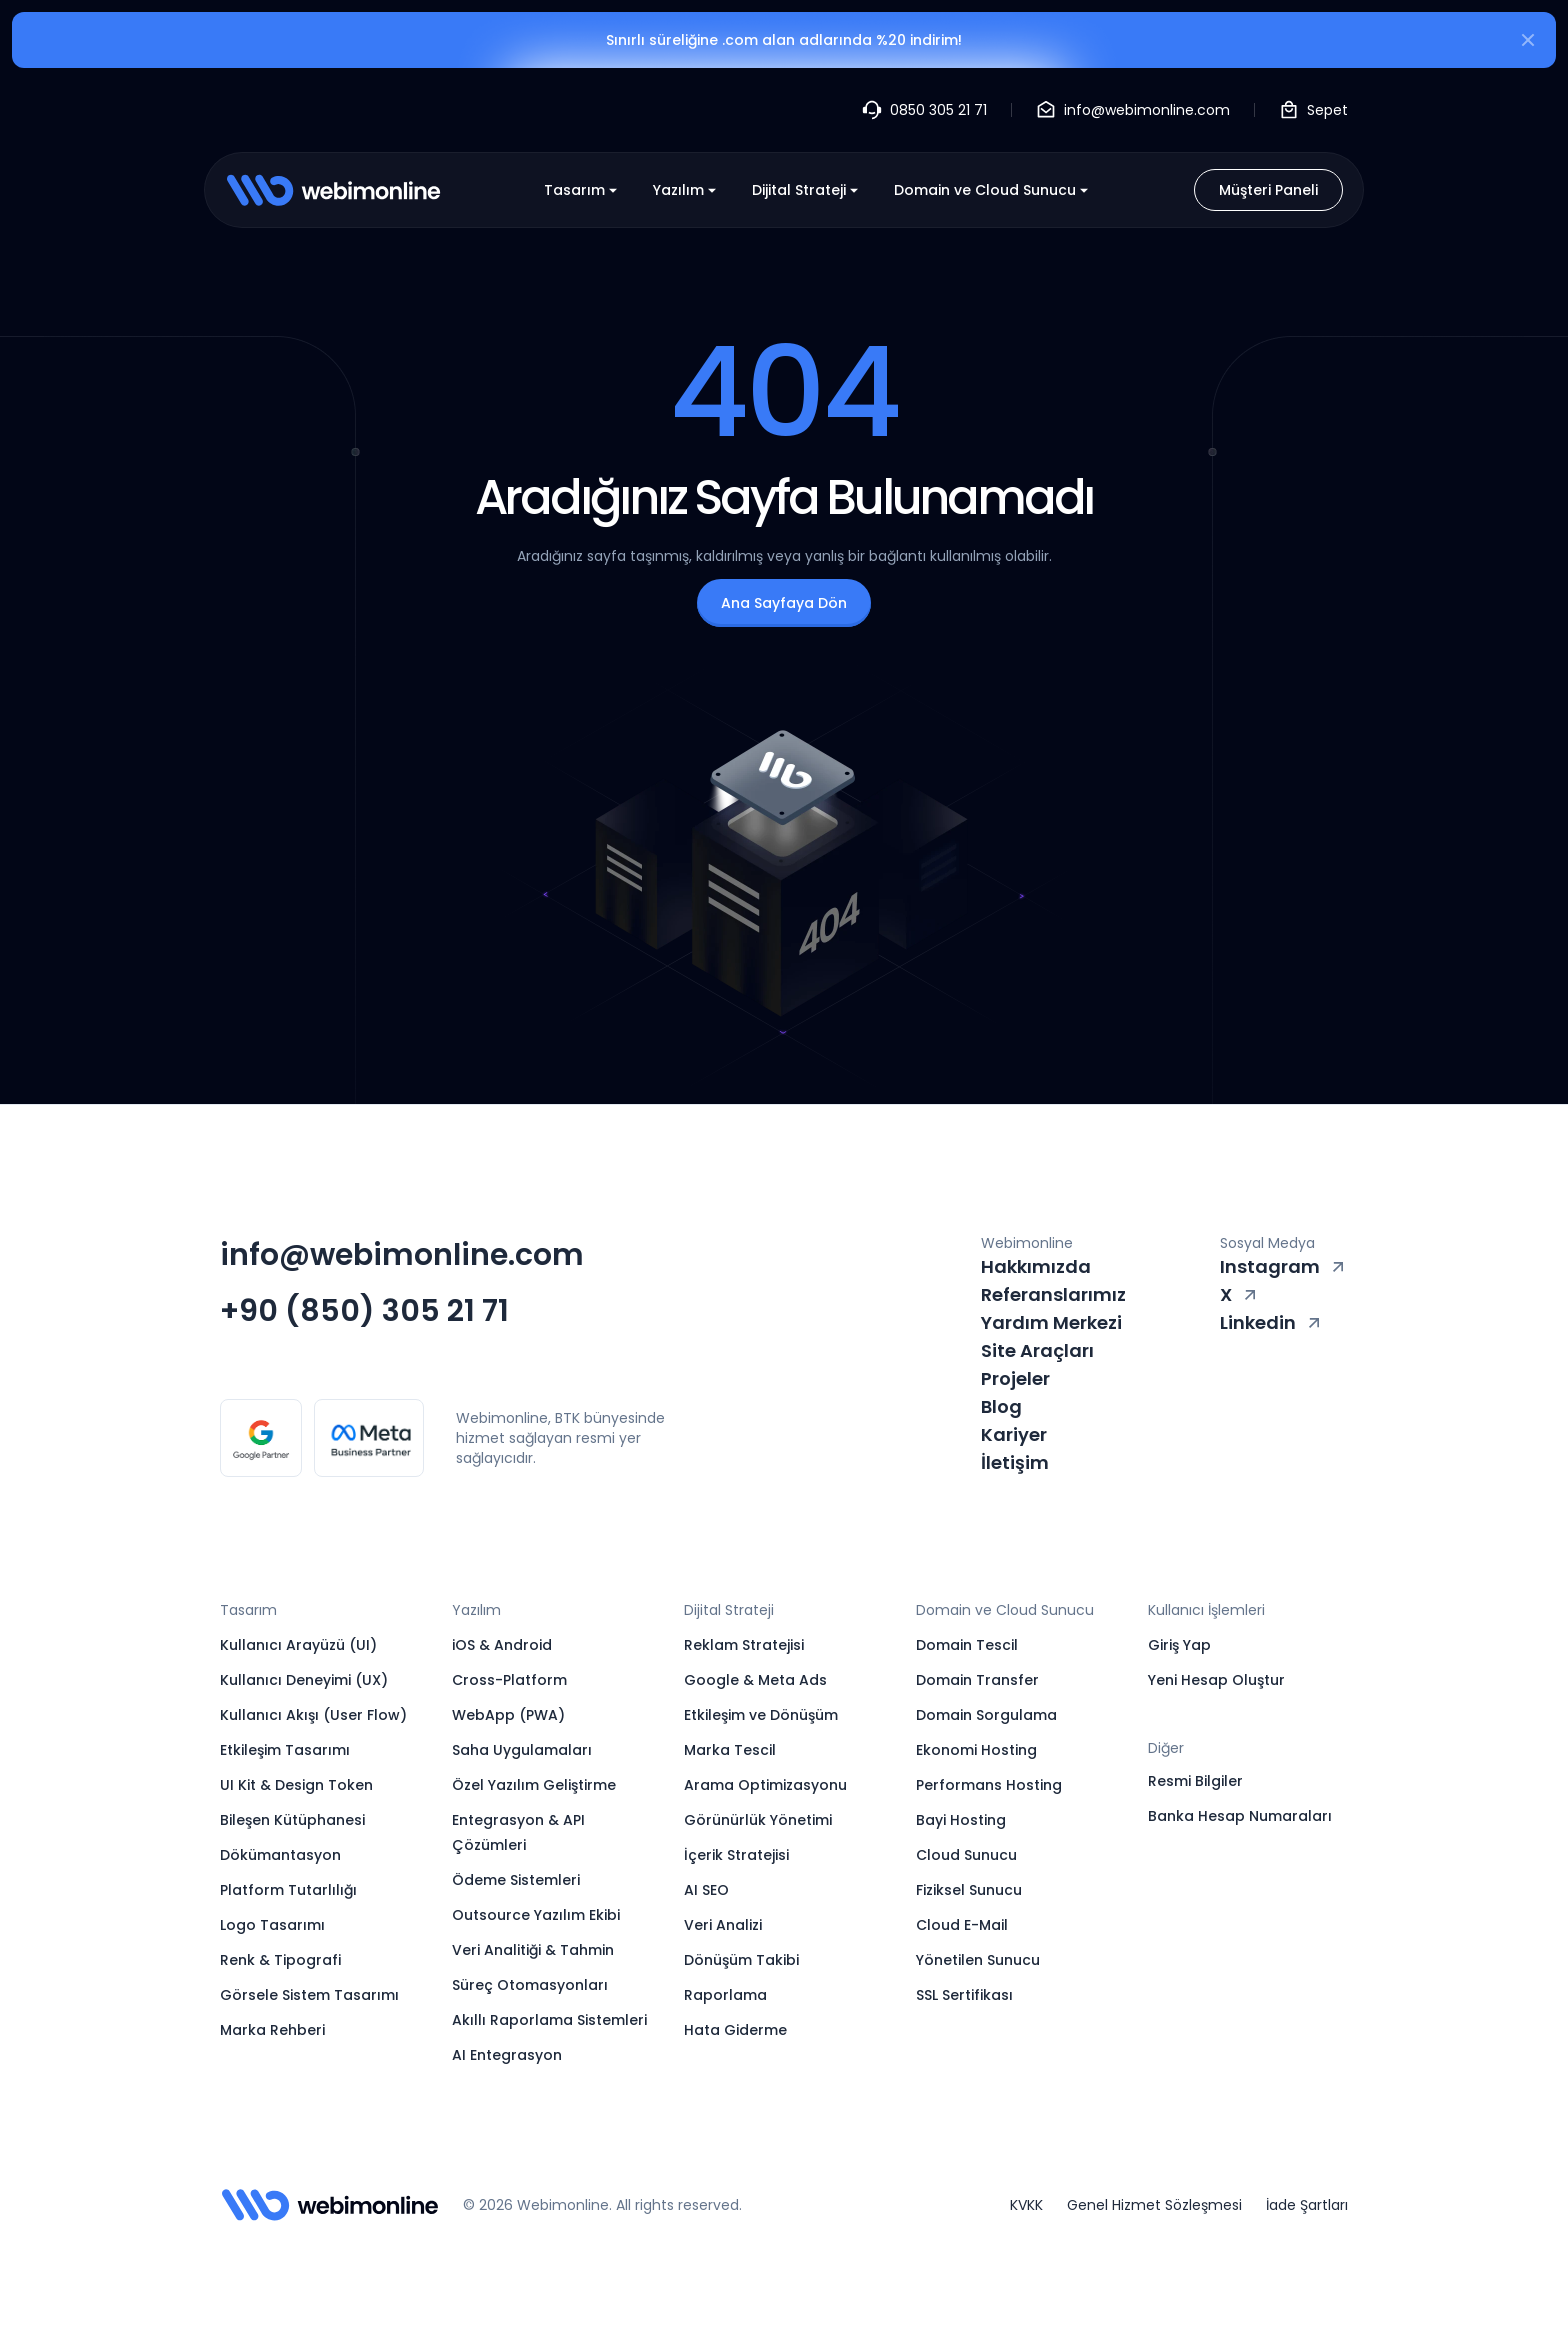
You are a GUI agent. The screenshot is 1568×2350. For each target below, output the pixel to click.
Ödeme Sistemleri (516, 1880)
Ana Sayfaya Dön (784, 603)
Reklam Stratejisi (744, 1645)
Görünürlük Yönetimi (758, 1820)
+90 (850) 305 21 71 (364, 1311)
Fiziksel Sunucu (969, 1890)
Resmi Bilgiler (1195, 1781)
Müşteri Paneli (1268, 190)
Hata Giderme (735, 2030)
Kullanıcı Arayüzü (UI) (298, 1645)
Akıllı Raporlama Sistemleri (549, 2020)
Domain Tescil (967, 1645)
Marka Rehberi (272, 2030)
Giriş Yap (1179, 1645)
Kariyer (1014, 1434)
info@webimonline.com (402, 1255)
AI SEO (706, 1890)
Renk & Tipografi (280, 1960)
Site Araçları (1037, 1350)
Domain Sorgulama (986, 1715)
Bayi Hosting (961, 1820)
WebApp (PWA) (508, 1715)
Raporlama (725, 1995)
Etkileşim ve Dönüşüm (761, 1715)
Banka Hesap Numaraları (1240, 1816)
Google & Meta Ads (755, 1680)
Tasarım (582, 190)
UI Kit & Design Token (296, 1785)
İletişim (1015, 1462)
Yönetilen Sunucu (978, 1960)
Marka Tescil (730, 1750)
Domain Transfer (977, 1680)
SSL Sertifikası (964, 1995)
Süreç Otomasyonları (530, 1985)
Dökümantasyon (280, 1855)
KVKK (1026, 2205)
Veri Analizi (723, 1925)
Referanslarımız (1053, 1294)
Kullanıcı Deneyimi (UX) (304, 1680)
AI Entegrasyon (507, 2055)
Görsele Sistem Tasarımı (309, 1995)
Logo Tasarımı (272, 1925)
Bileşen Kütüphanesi (292, 1820)
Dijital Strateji (807, 190)
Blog (1001, 1406)
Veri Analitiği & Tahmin (533, 1950)
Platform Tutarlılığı (288, 1890)
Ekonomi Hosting (976, 1750)
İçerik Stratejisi (736, 1855)
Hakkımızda (1036, 1266)
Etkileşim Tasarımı (285, 1750)
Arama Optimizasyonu (765, 1785)
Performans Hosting (989, 1785)
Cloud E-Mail (962, 1925)
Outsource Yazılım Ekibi (536, 1915)
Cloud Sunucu (966, 1855)
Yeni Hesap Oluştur (1216, 1680)
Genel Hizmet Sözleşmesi (1154, 2205)
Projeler (1015, 1378)
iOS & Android (502, 1645)
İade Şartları (1307, 2205)
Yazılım (686, 190)
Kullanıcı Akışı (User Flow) (313, 1715)
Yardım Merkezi (1051, 1322)
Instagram (1284, 1266)
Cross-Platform (509, 1680)
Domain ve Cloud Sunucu (993, 190)
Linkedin (1272, 1322)
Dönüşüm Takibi (741, 1960)
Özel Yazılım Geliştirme (534, 1785)
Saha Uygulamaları (522, 1750)
